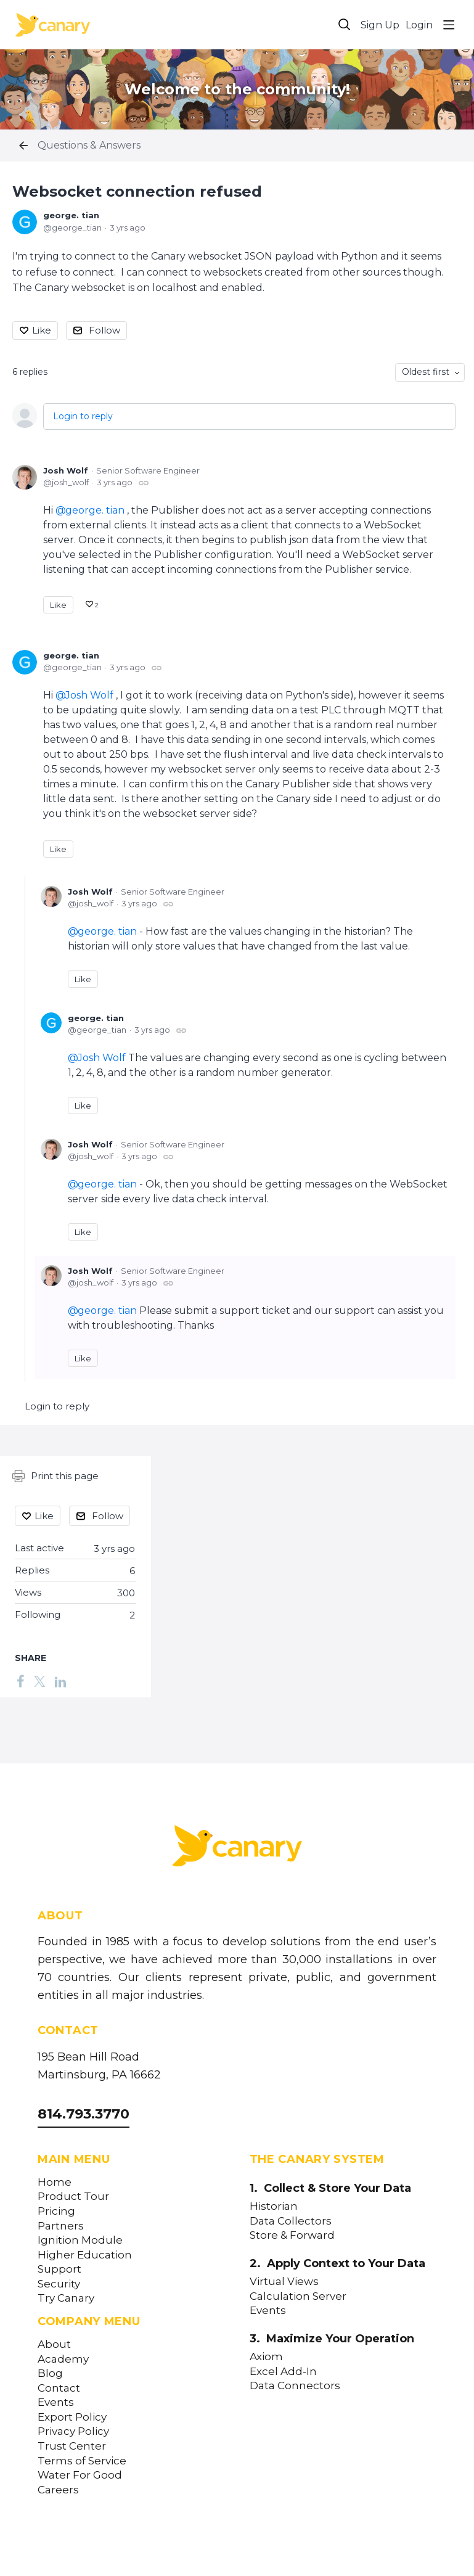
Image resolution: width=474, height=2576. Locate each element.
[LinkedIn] (60, 1680)
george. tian (71, 215)
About (54, 2344)
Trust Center (72, 2446)
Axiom (266, 2357)
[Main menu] (449, 25)
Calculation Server (298, 2296)
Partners (61, 2226)
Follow (104, 330)
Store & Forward (292, 2235)
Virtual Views (284, 2281)
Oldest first (425, 371)
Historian (274, 2206)
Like (41, 330)
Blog (50, 2373)
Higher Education (85, 2255)
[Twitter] (39, 1680)
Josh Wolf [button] (89, 695)
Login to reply (83, 416)
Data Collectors (291, 2221)
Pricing (56, 2211)
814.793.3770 (83, 2114)
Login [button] (419, 25)
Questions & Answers (89, 145)
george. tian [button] (95, 510)
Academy (63, 2359)
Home (55, 2182)
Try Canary (66, 2298)
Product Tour (73, 2196)
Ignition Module (80, 2240)
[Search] (344, 25)
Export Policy (72, 2417)
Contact (59, 2388)
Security (59, 2284)
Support (59, 2269)
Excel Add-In (283, 2371)
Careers (58, 2490)
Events (56, 2402)
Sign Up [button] (380, 25)
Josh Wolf (65, 470)
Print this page (55, 1476)
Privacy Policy (73, 2431)
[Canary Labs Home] (237, 1848)
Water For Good (80, 2475)
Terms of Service (82, 2461)
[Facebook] (20, 1680)
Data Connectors (295, 2386)
